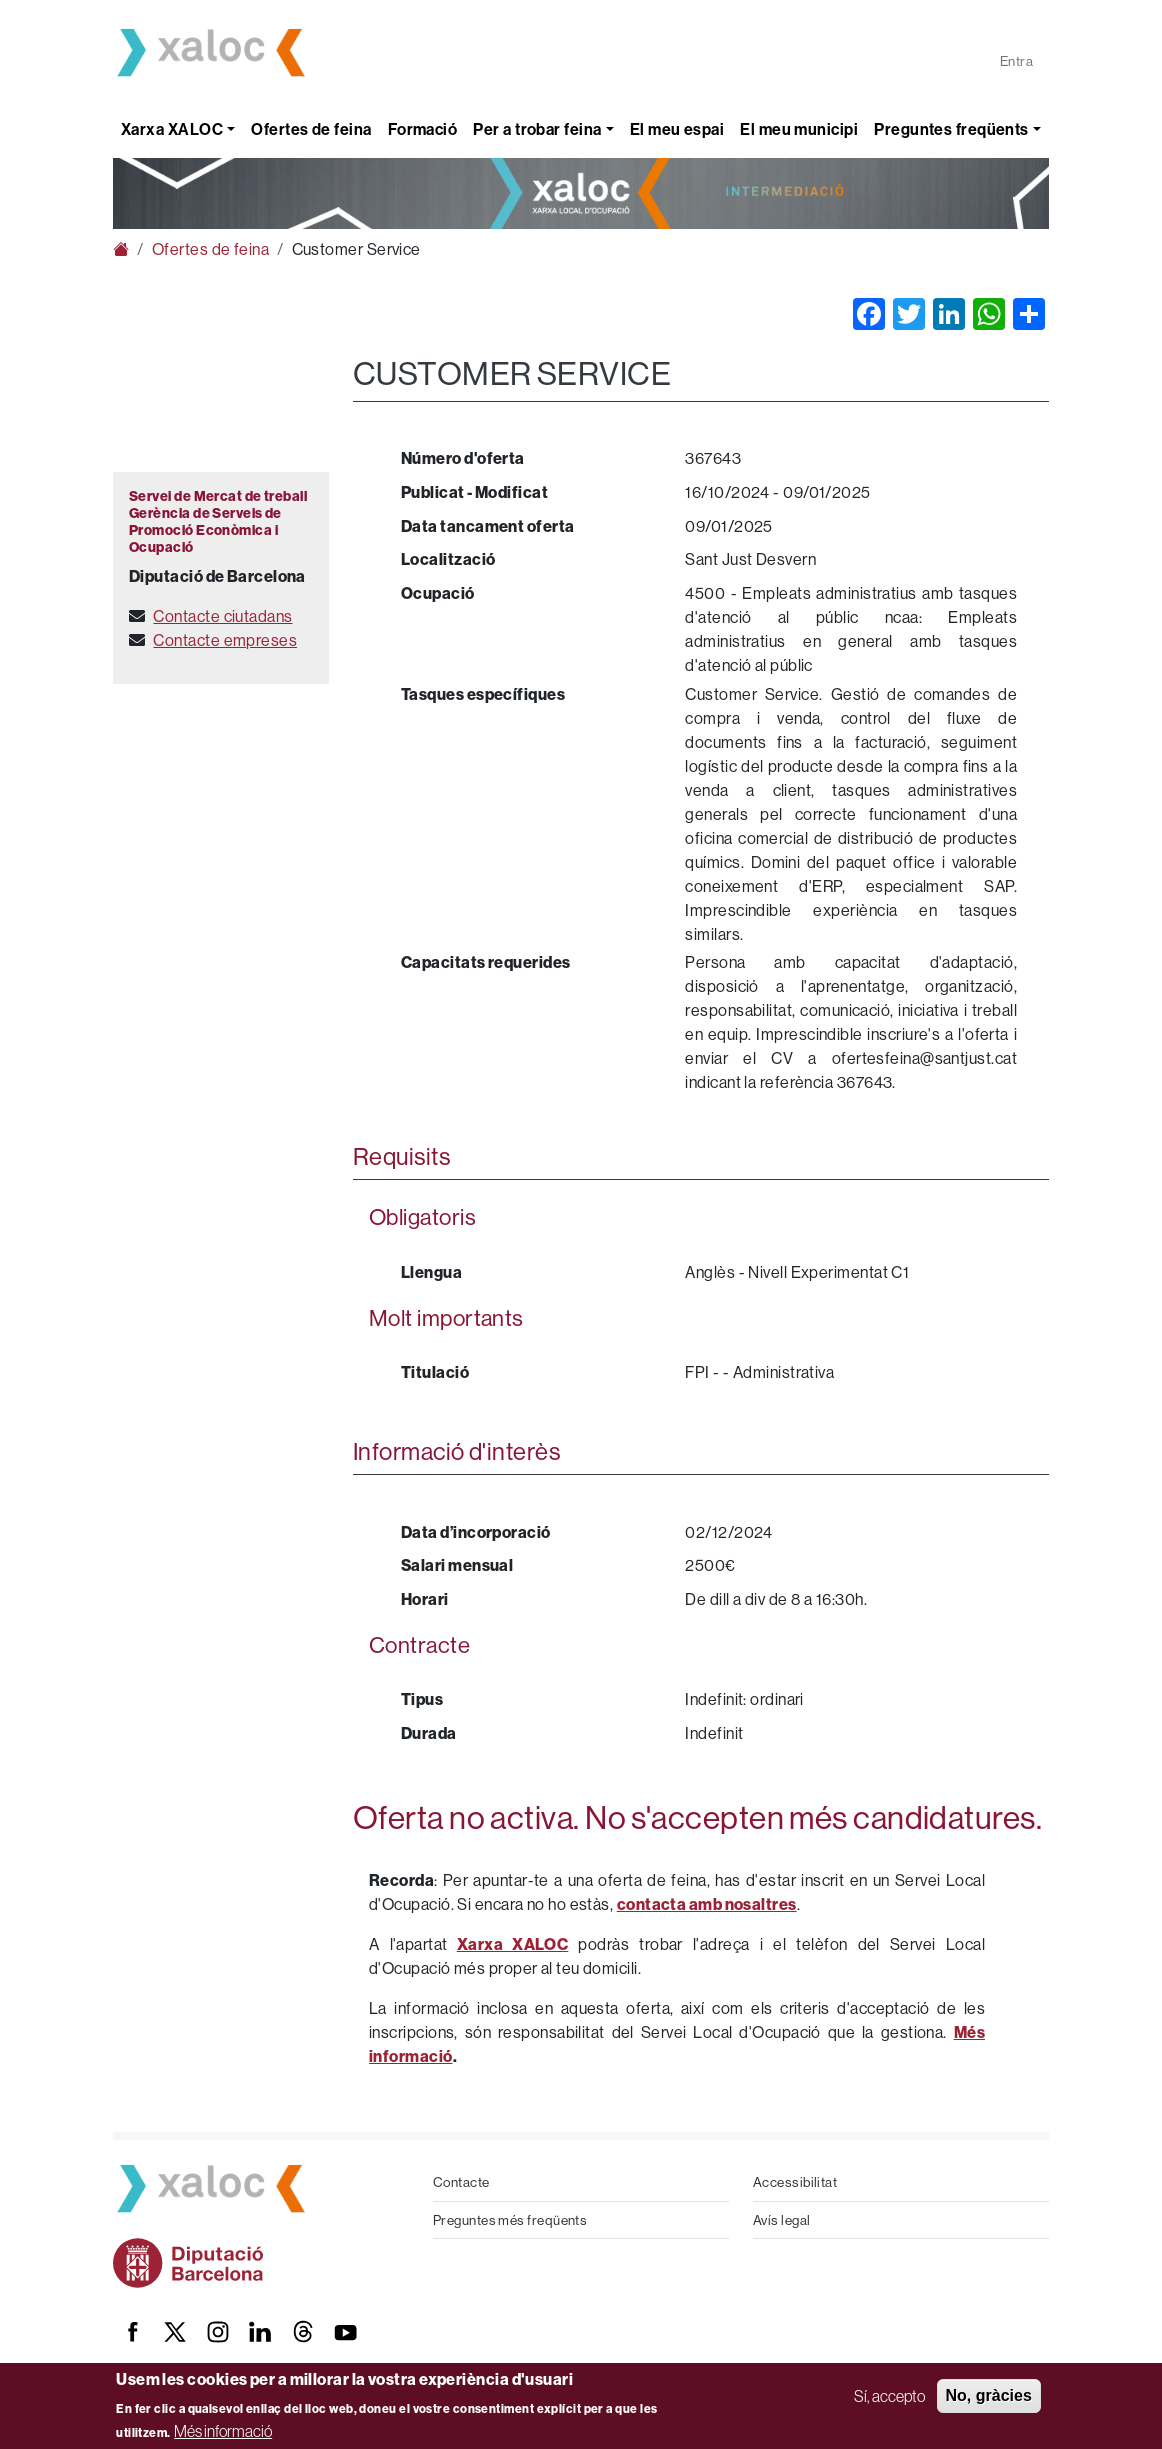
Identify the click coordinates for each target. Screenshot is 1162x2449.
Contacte (461, 2182)
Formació (423, 129)
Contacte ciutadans (222, 616)
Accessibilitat (795, 2182)
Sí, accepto (889, 2396)
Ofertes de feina (311, 129)
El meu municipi (799, 129)
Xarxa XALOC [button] (172, 129)
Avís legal (782, 2220)
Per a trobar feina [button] (537, 129)
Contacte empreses (225, 640)
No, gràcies (989, 2395)
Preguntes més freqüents (510, 2220)
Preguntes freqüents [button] (951, 129)
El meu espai (677, 129)
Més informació (223, 2431)
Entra (1016, 61)
